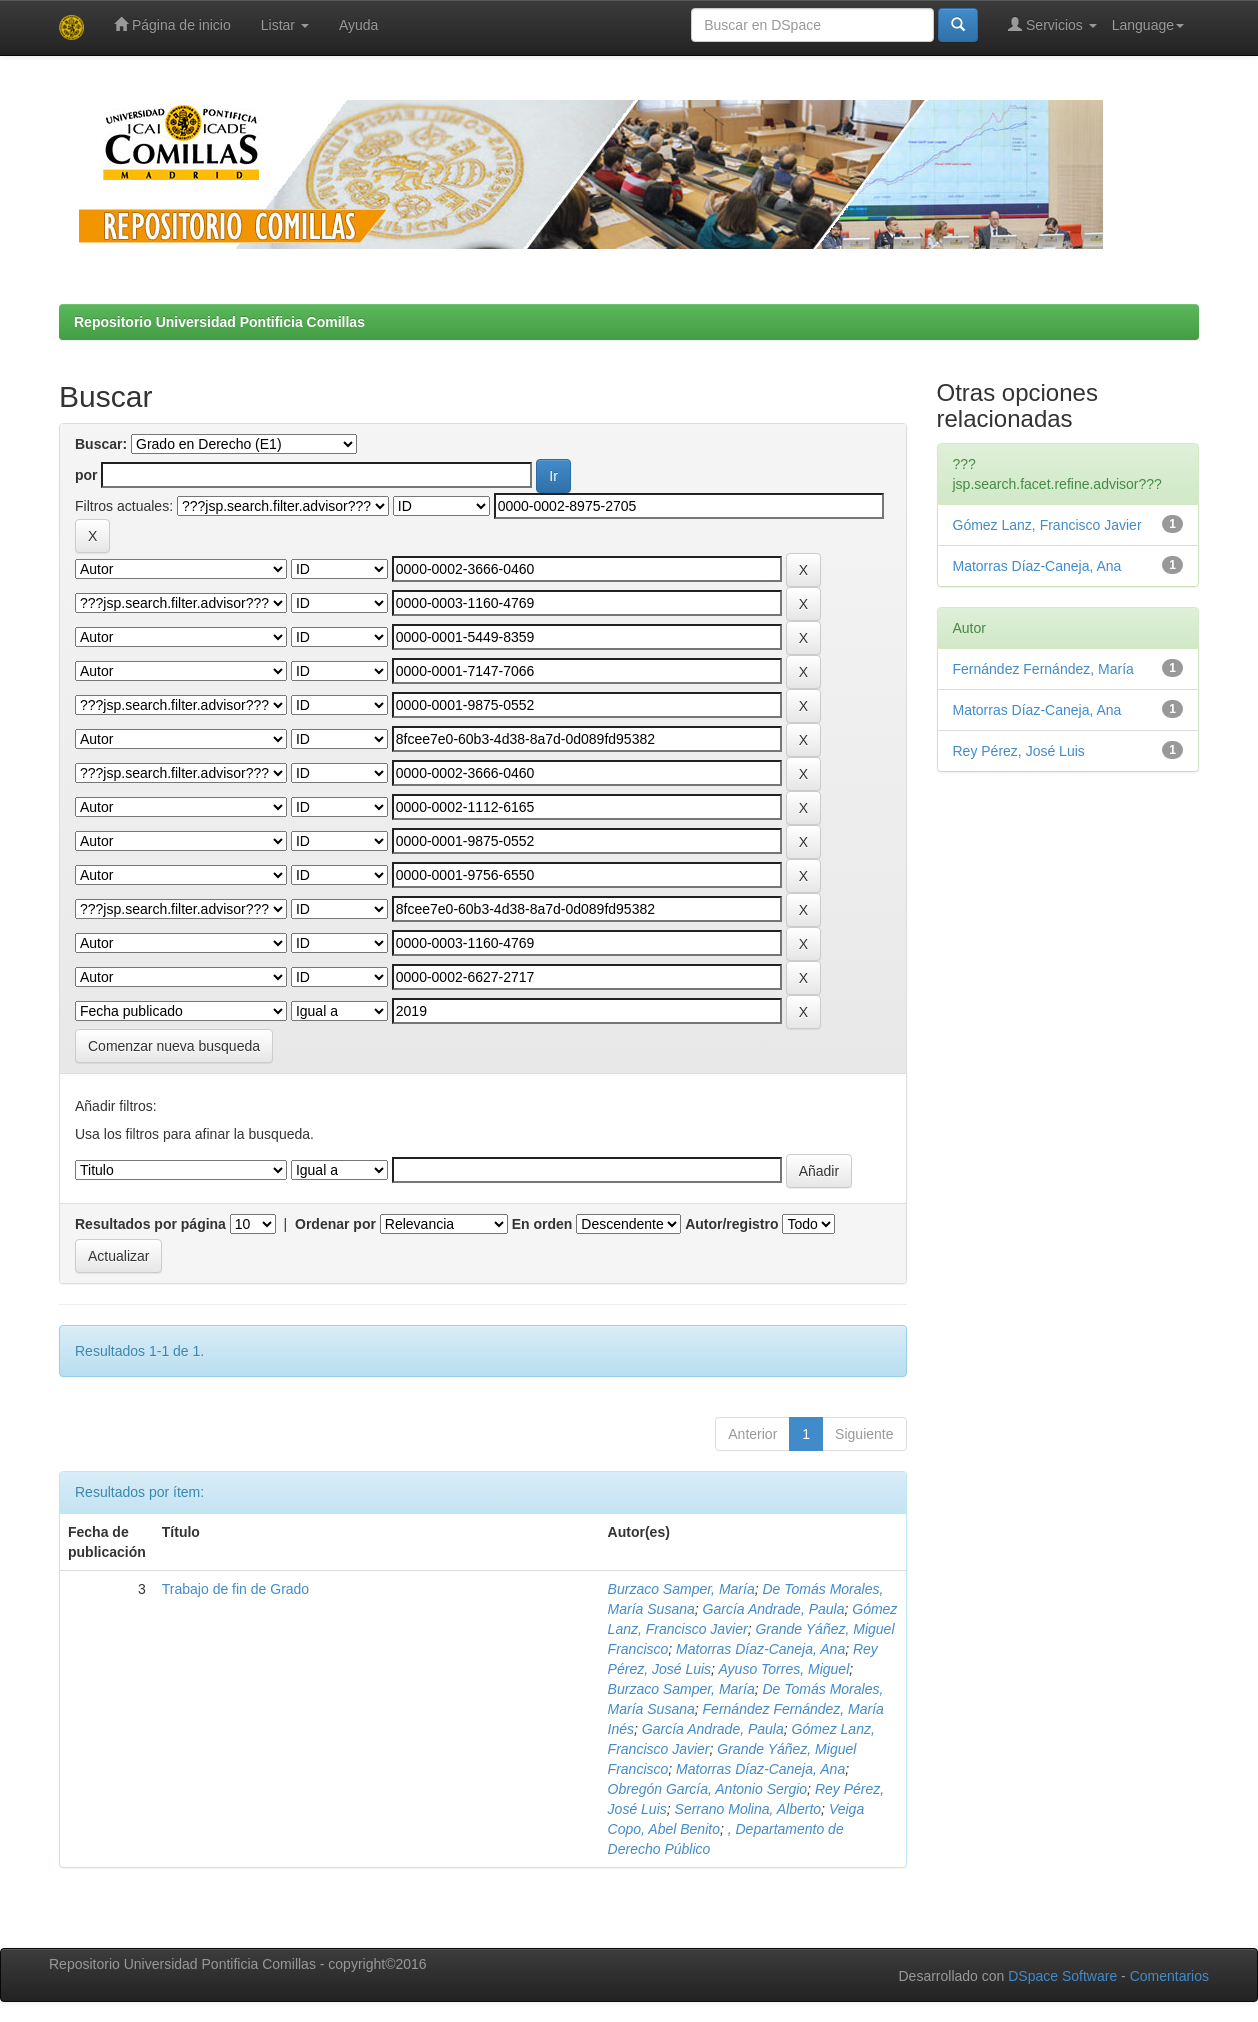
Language (1148, 25)
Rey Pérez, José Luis (1019, 751)
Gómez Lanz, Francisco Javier (1047, 525)
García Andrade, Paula (774, 1609)
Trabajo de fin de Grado (235, 1589)
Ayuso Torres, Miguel (783, 1669)
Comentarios (1169, 1976)
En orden (542, 1224)
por (86, 475)
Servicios (1052, 24)
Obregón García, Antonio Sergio (708, 1789)
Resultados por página (150, 1224)
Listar (285, 25)
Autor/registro (731, 1224)
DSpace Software (1062, 1976)
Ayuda (358, 25)
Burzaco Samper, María (681, 1589)
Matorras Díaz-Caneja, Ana (760, 1649)
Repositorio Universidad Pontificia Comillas (219, 322)
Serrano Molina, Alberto (748, 1809)
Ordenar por (335, 1224)
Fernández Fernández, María (1043, 669)
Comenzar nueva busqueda (174, 1046)
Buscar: (101, 444)
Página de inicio (172, 24)
